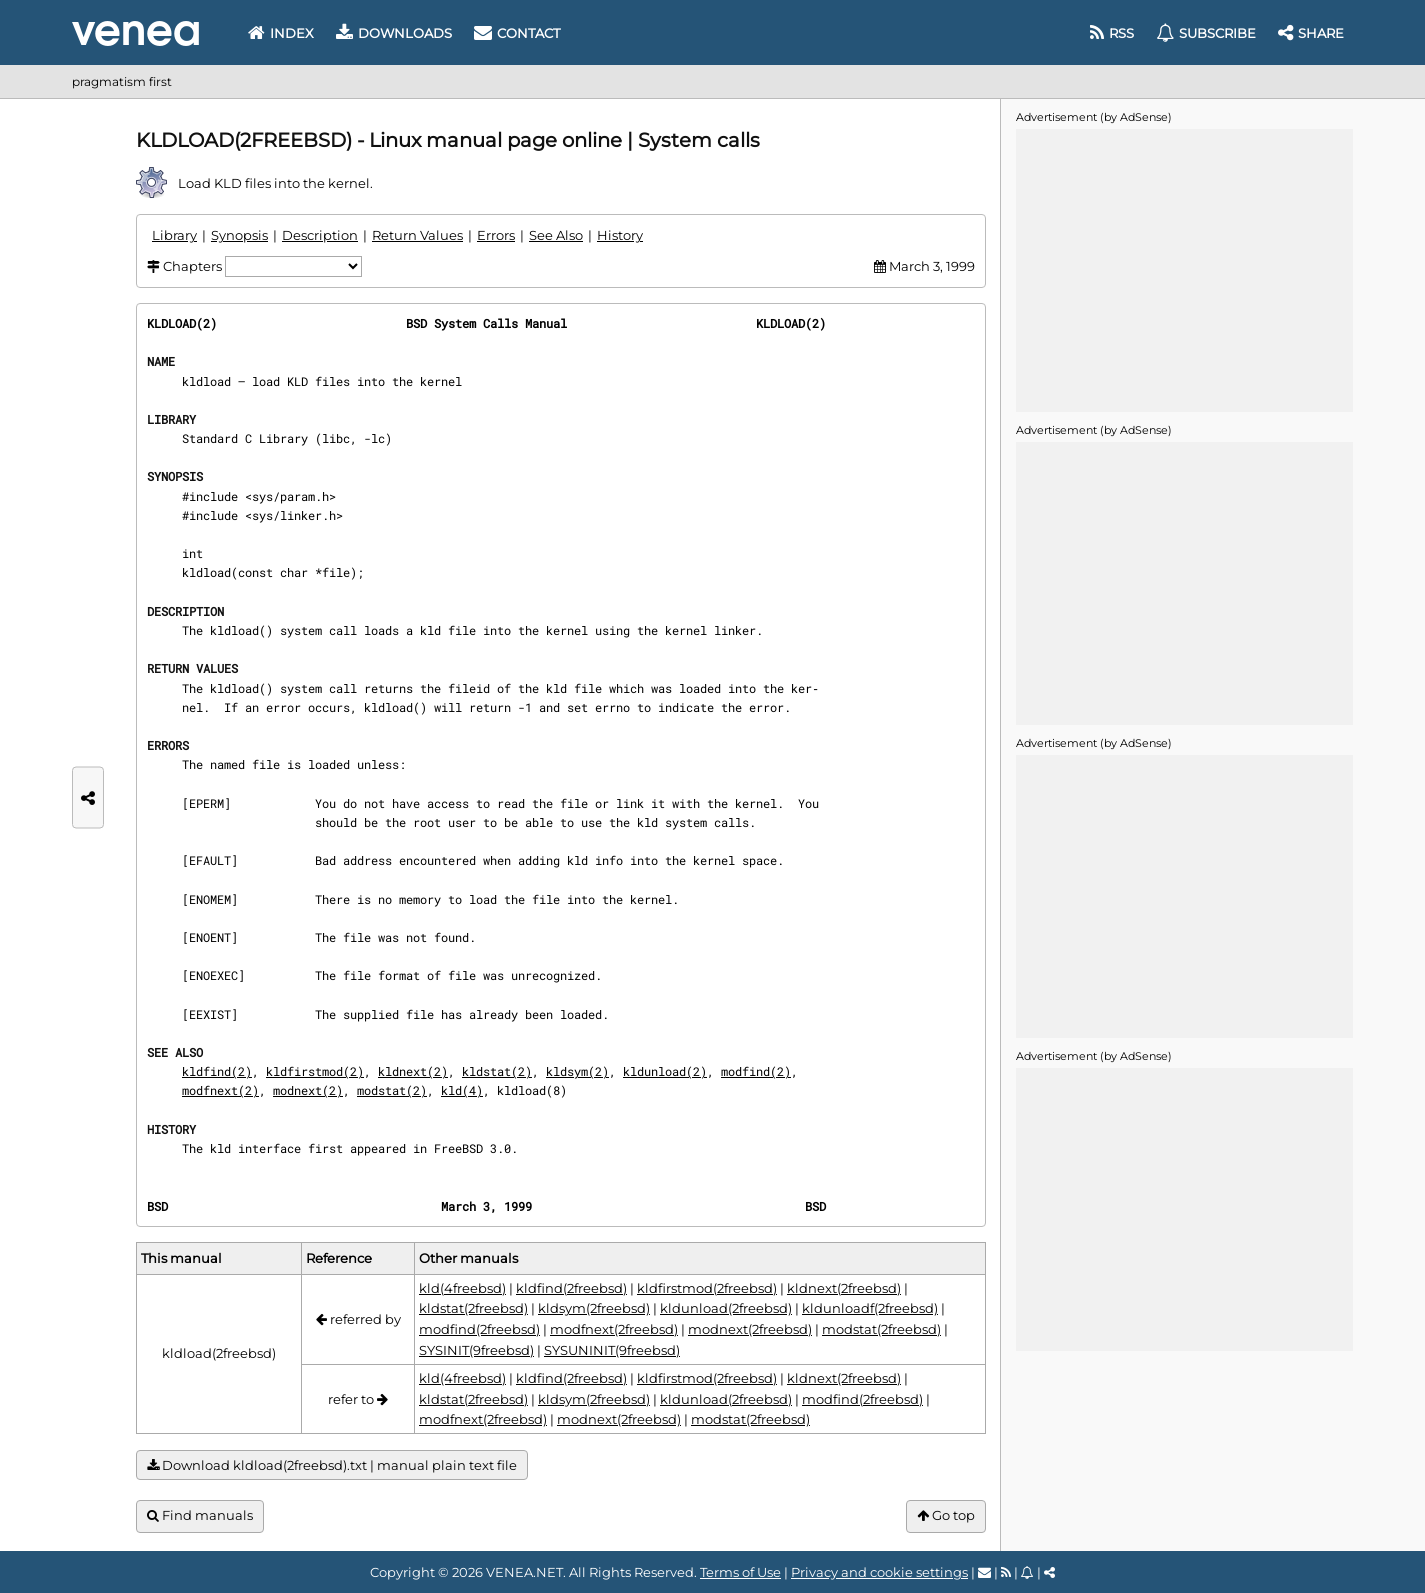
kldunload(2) (665, 1071)
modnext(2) (308, 1090)
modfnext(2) (220, 1090)
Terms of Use (740, 1572)
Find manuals (200, 1515)
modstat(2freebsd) (881, 1329)
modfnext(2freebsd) (614, 1329)
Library (174, 235)
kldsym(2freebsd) (594, 1308)
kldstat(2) (497, 1071)
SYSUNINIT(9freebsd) (612, 1350)
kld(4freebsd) (462, 1288)
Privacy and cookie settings (879, 1572)
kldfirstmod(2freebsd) (707, 1288)
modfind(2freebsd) (479, 1329)
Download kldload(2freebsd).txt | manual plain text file (332, 1465)
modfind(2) (756, 1071)
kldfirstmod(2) (315, 1071)
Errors (496, 235)
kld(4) (462, 1090)
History (620, 235)
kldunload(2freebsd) (726, 1308)
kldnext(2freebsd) (844, 1288)
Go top (946, 1515)
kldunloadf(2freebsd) (870, 1308)
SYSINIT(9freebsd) (476, 1350)
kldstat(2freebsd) (473, 1308)
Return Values (417, 235)
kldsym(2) (577, 1071)
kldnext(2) (413, 1071)
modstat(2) (392, 1090)
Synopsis (239, 235)
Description (320, 235)
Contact (517, 33)
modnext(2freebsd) (750, 1329)
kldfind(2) (217, 1071)
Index (281, 33)
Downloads (394, 33)
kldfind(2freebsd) (571, 1288)
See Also (556, 235)
